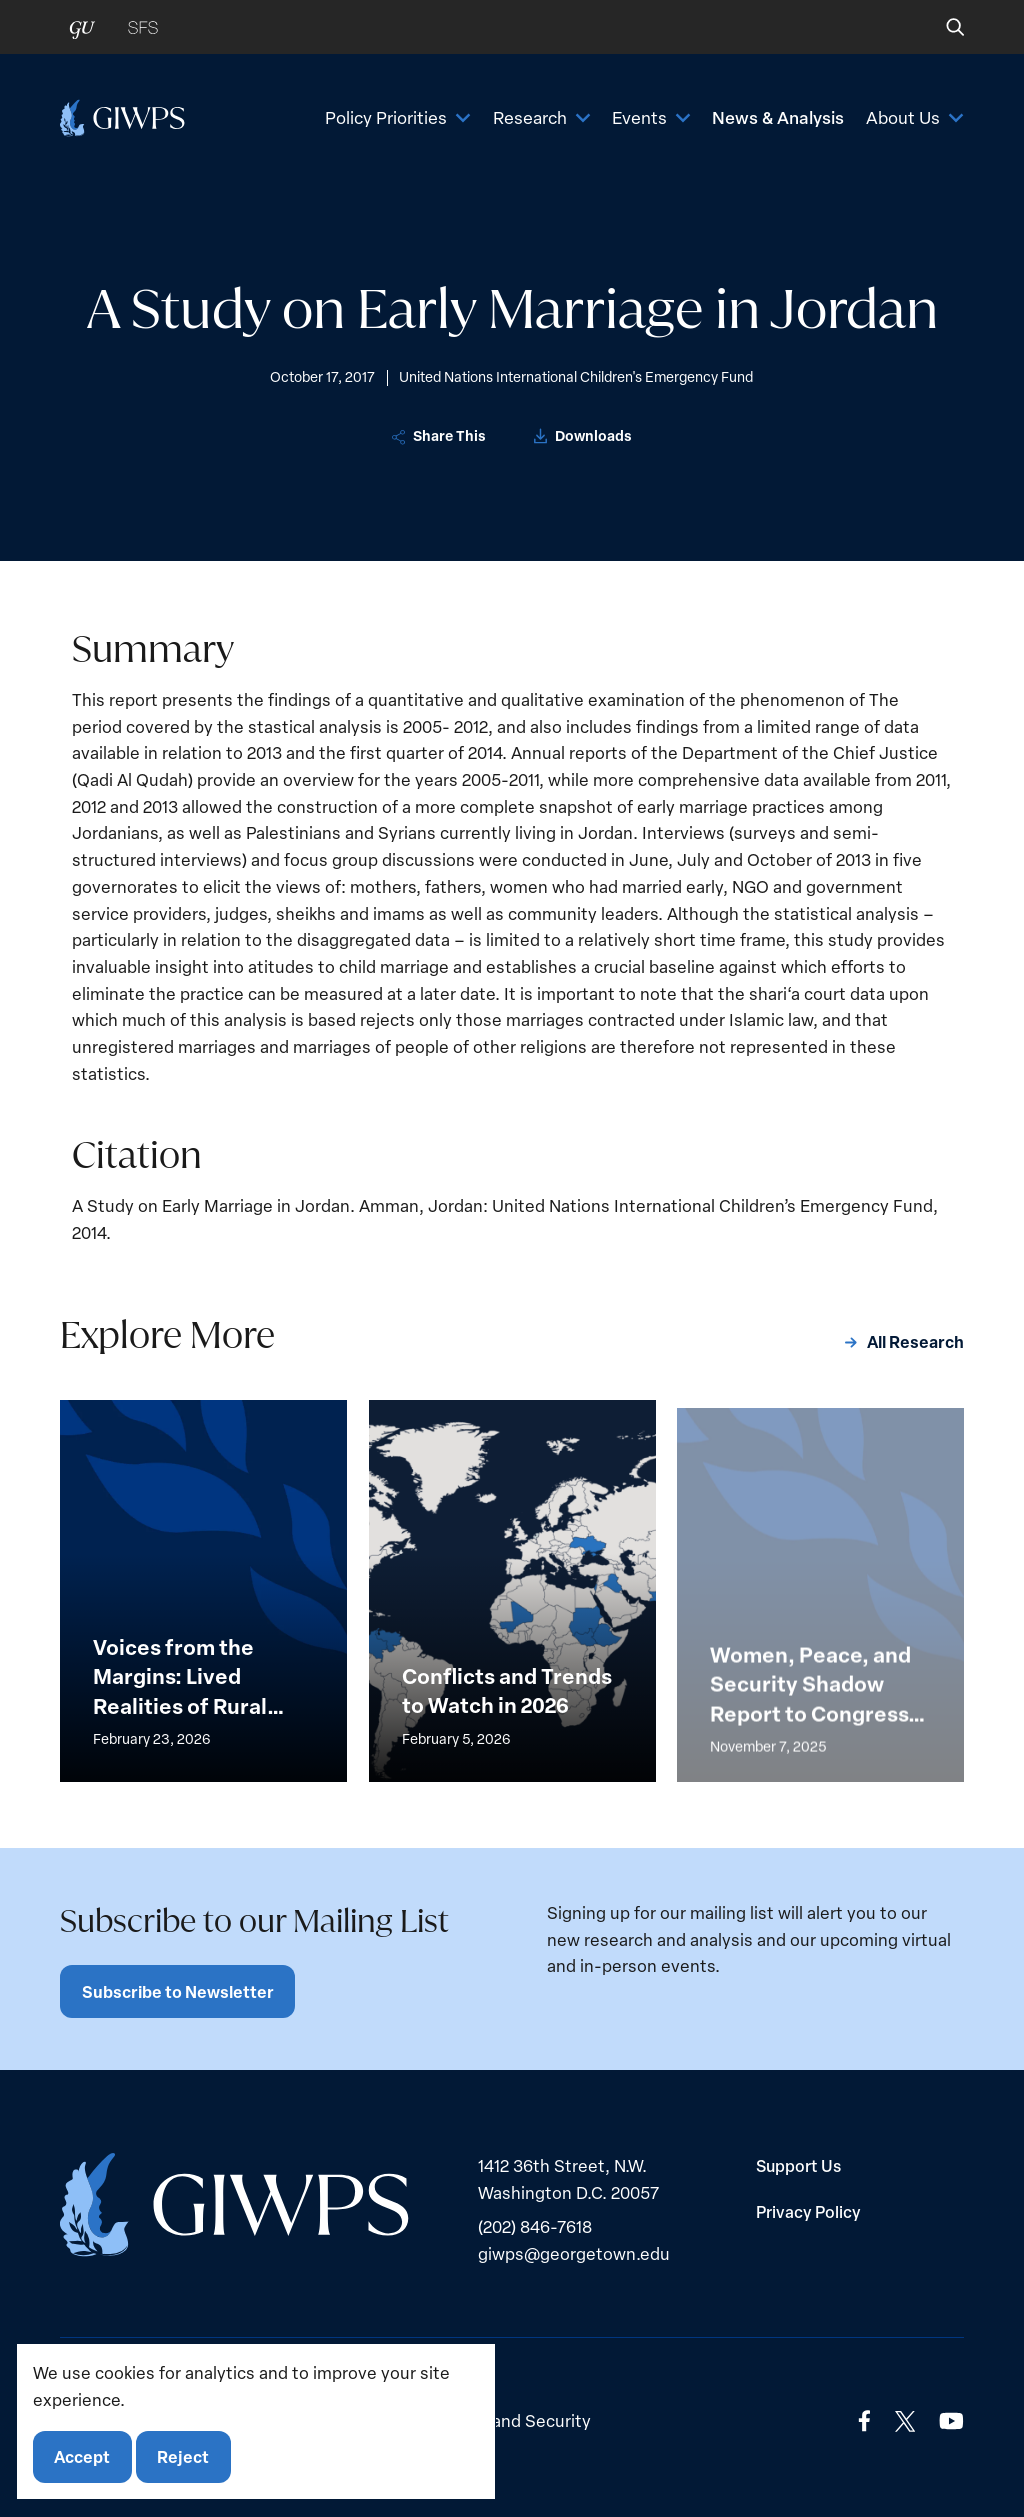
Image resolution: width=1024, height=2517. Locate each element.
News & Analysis (778, 117)
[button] (941, 27)
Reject (183, 2456)
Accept (82, 2456)
